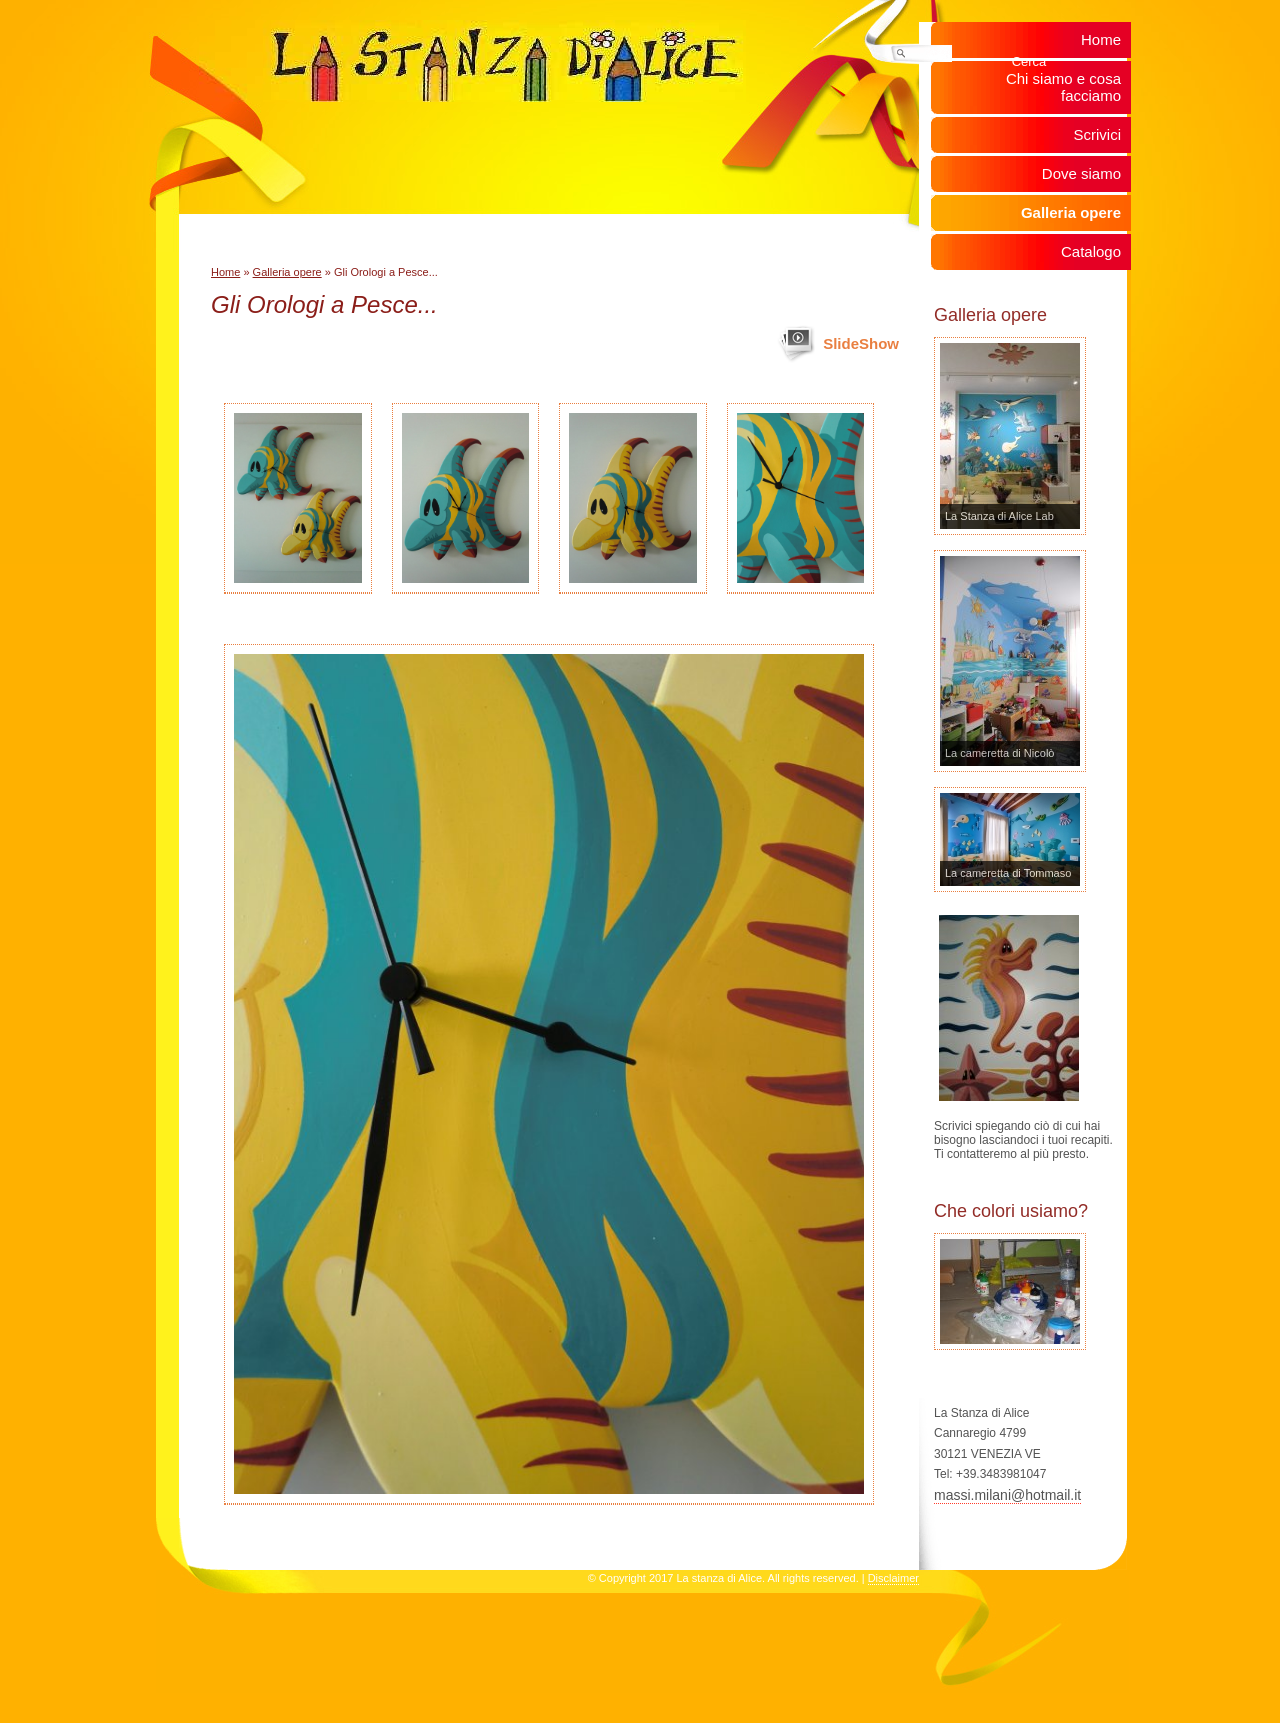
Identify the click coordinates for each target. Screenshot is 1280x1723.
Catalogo (1091, 251)
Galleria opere (287, 272)
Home (225, 272)
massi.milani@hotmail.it (1007, 1495)
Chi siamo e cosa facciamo (1063, 87)
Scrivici (1098, 134)
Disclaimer (893, 1578)
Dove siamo (1081, 173)
